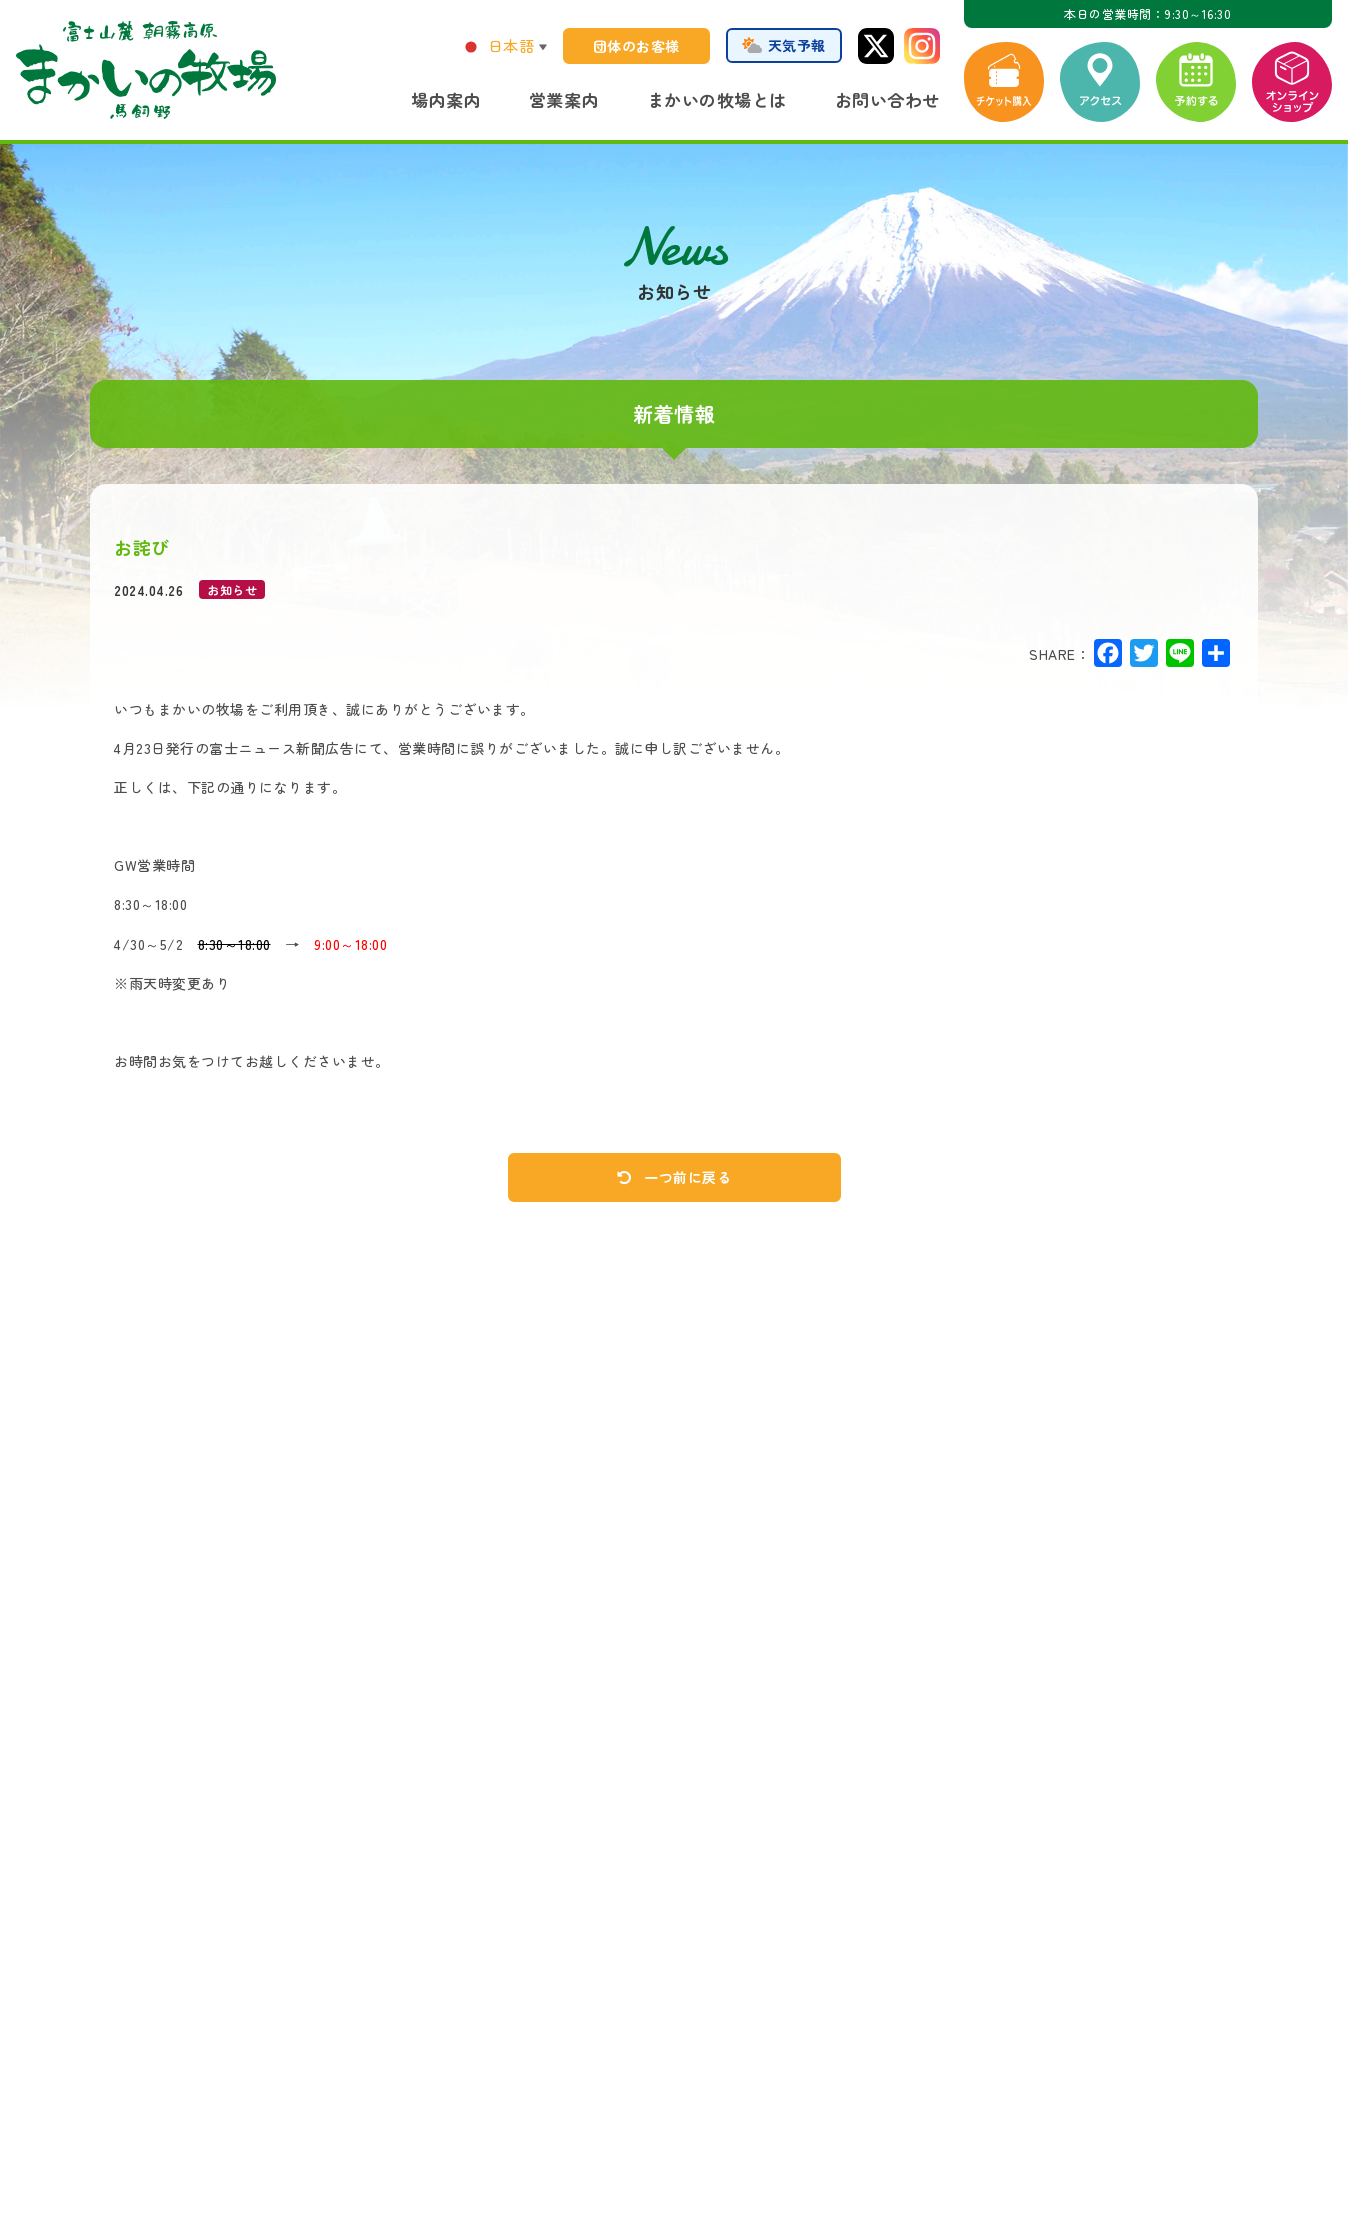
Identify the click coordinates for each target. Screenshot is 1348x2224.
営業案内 (564, 99)
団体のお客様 (636, 46)
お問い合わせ (887, 99)
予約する (1196, 82)
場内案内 (446, 99)
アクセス (1100, 82)
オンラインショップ (1292, 82)
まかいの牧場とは (717, 99)
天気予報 (797, 45)
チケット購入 (1004, 82)
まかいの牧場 (146, 70)
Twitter (876, 46)
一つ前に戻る (674, 1177)
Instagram (922, 46)
